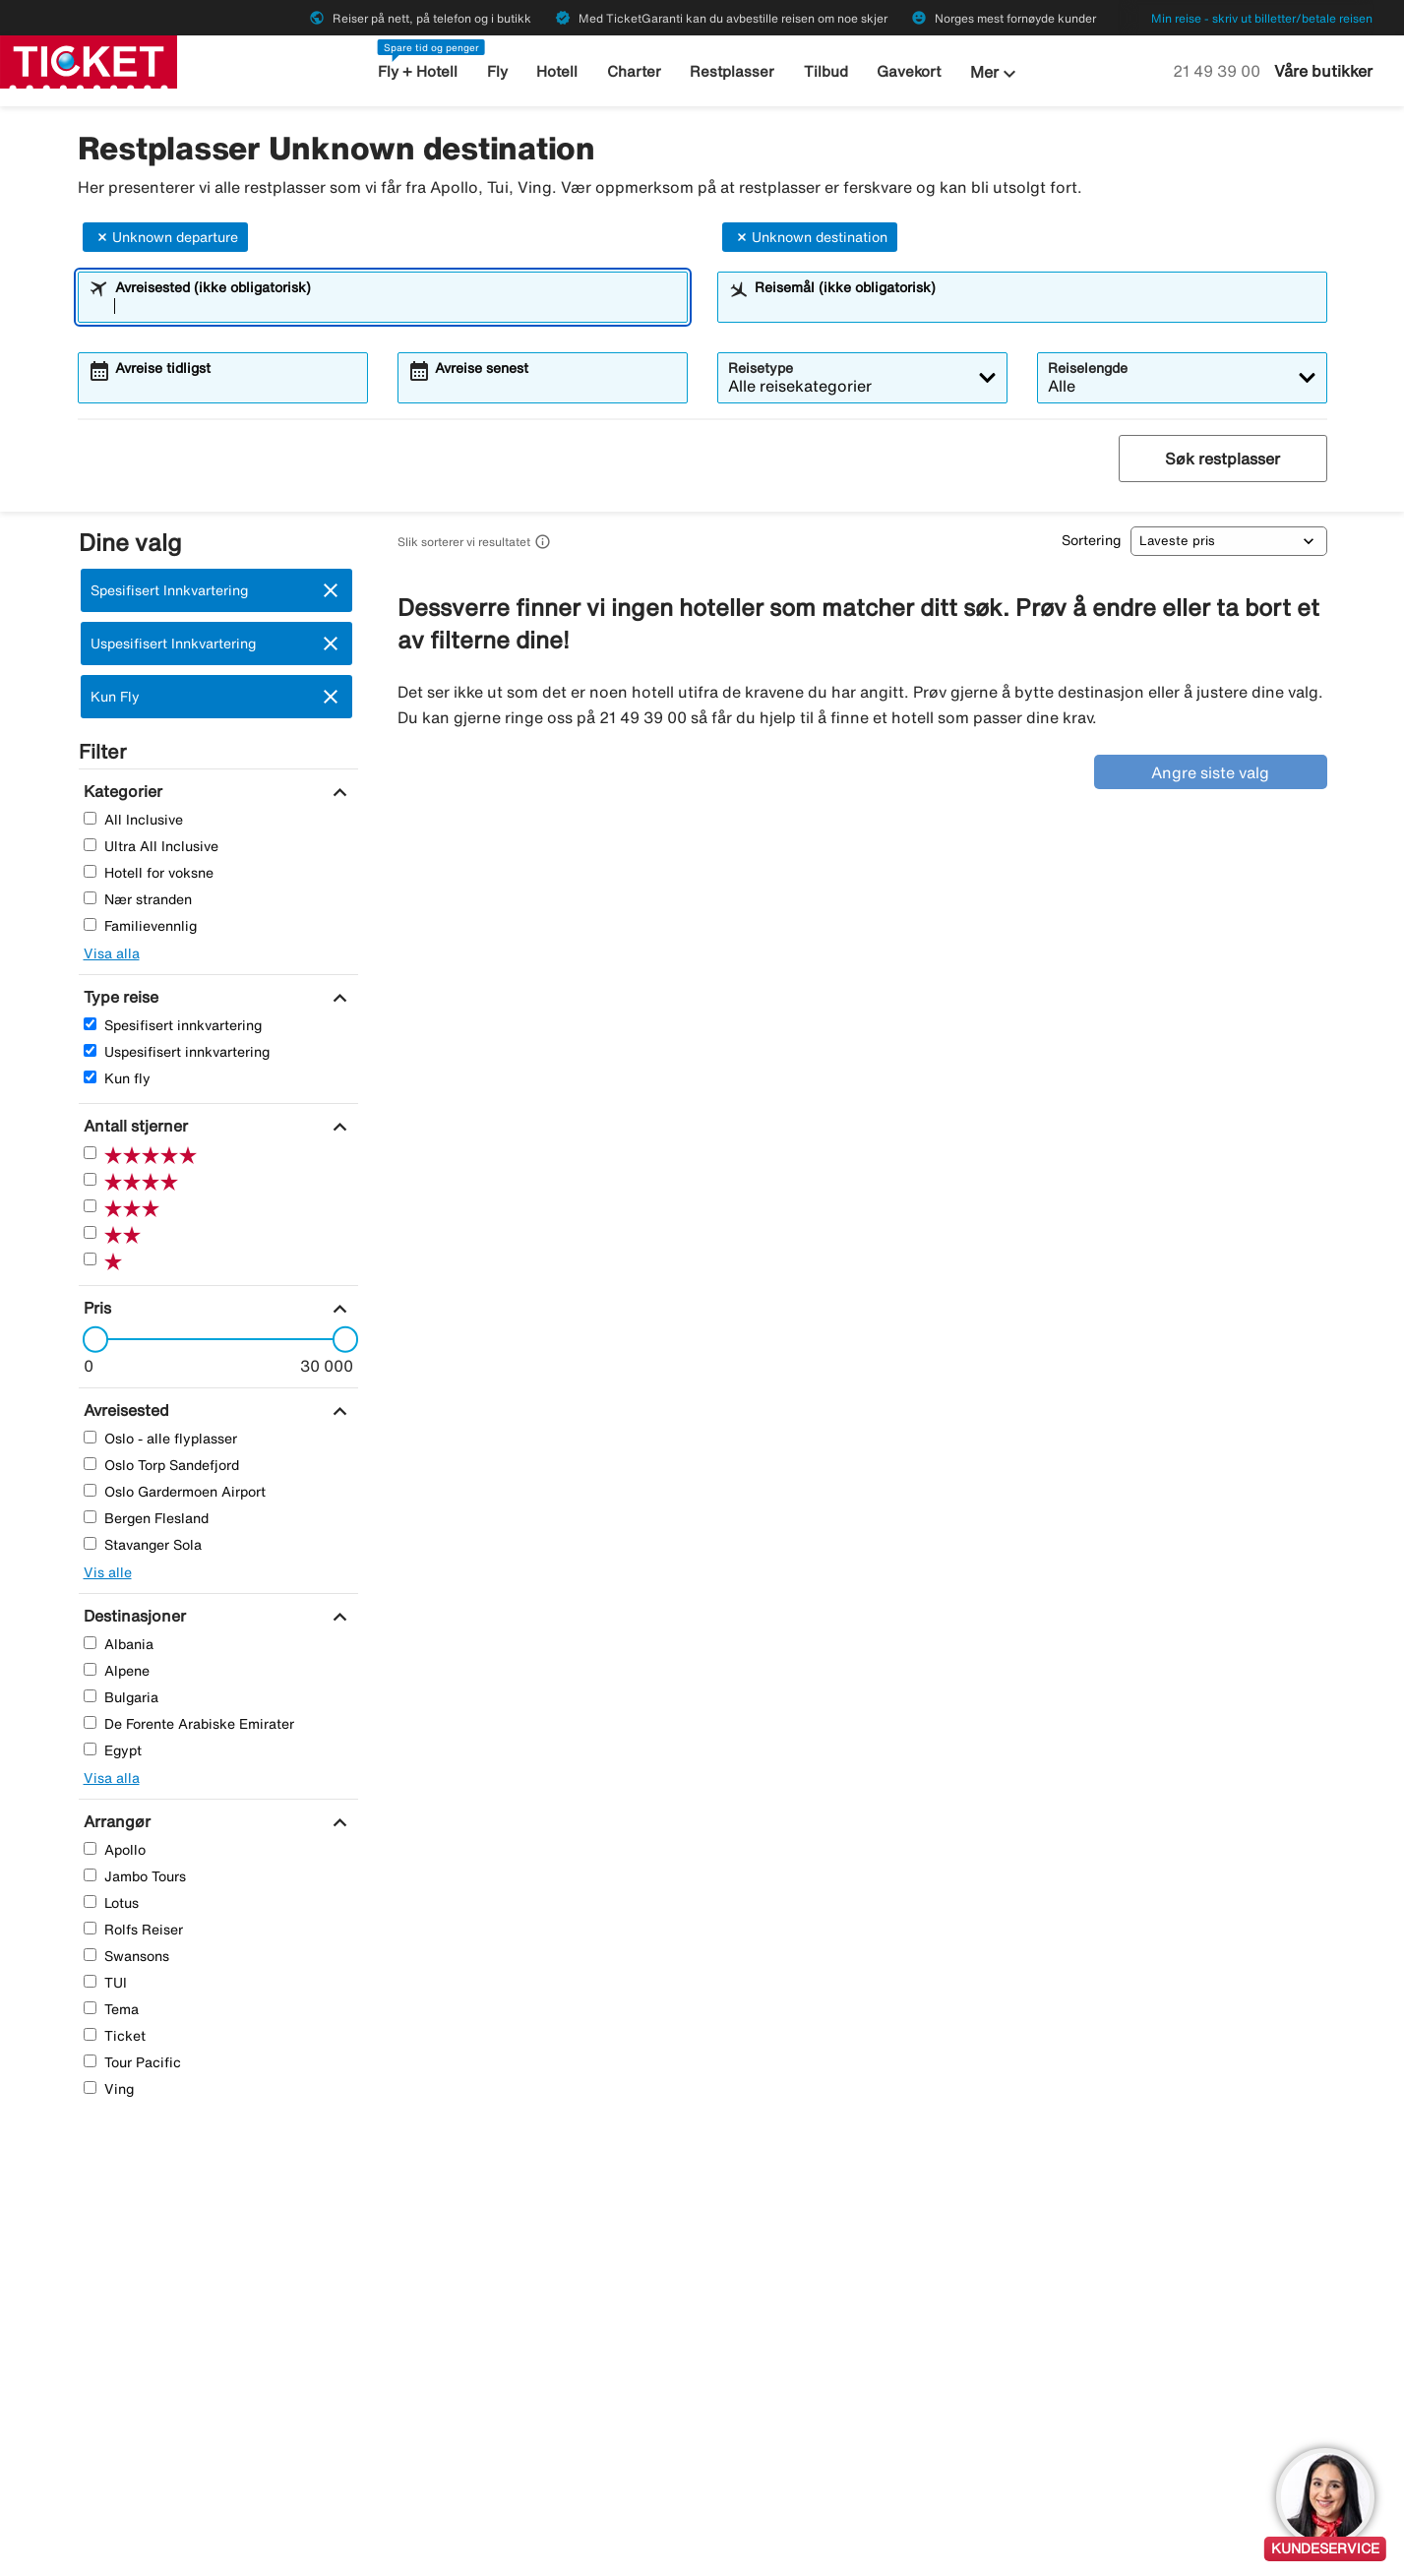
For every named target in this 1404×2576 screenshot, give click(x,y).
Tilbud (826, 71)
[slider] (89, 1339)
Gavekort (909, 71)
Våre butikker (1323, 71)
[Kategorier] (120, 791)
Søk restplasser (1222, 458)
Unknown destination (809, 237)
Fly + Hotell (418, 71)
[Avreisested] (124, 1410)
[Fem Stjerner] (90, 1152)
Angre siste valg (1210, 772)
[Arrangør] (115, 1821)
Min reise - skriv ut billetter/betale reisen (1262, 18)
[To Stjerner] (90, 1232)
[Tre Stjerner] (90, 1205)
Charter (634, 71)
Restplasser (732, 71)
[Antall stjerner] (133, 1126)
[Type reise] (118, 997)
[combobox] (395, 306)
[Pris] (95, 1308)
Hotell (557, 71)
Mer (995, 74)
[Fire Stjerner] (90, 1179)
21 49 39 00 (1218, 71)
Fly (497, 71)
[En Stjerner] (90, 1259)
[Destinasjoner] (132, 1616)
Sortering (1091, 540)
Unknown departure (165, 237)
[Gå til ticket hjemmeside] (88, 60)
